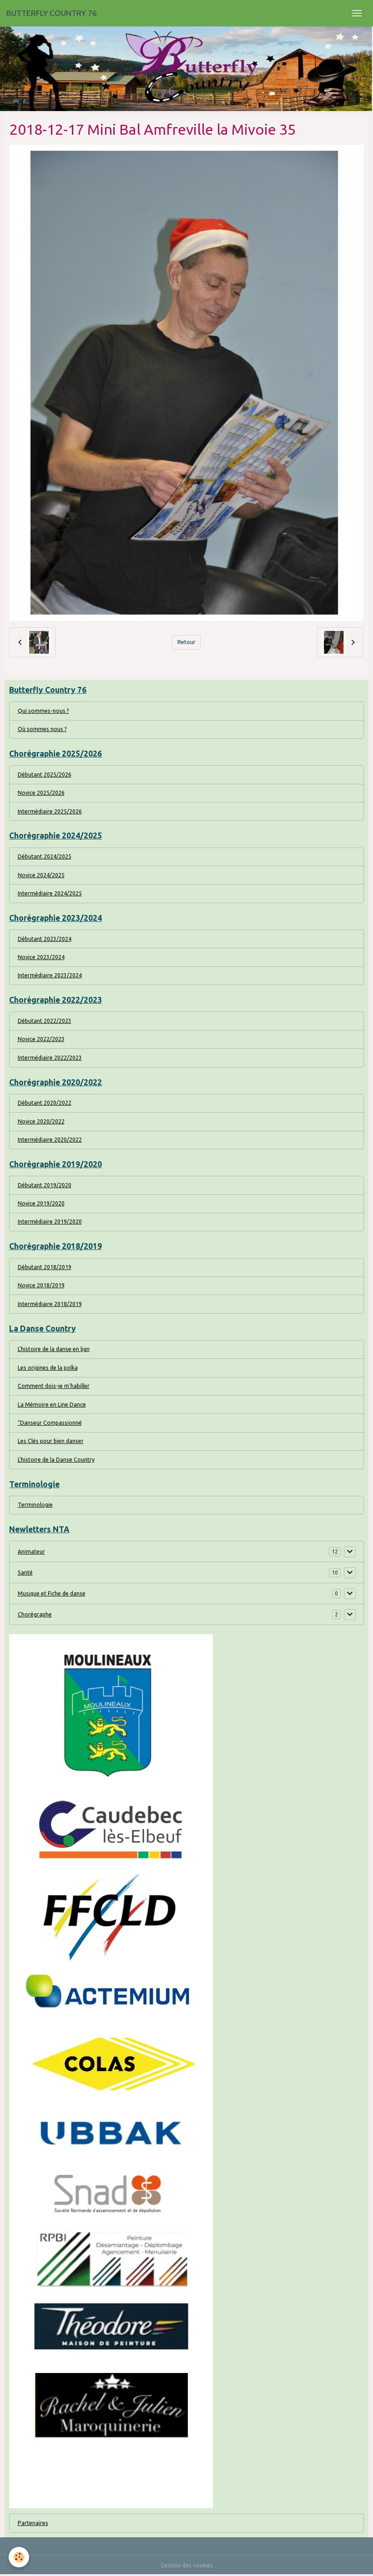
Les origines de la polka (48, 1368)
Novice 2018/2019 (41, 1285)
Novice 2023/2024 (41, 957)
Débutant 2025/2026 (44, 774)
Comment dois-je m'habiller (54, 1386)
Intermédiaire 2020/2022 (50, 1140)
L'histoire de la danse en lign (54, 1349)
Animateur (31, 1552)
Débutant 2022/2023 (44, 1021)
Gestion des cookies (187, 2565)
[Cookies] (19, 2557)
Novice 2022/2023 (41, 1039)
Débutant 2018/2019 (44, 1267)
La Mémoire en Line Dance (52, 1404)
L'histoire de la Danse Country (56, 1460)
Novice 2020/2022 (41, 1121)
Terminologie (35, 1505)
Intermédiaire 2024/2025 (50, 893)
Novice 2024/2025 (41, 875)
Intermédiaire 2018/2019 (50, 1304)
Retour (186, 642)
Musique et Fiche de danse (52, 1593)
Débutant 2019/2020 (44, 1185)
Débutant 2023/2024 (44, 939)
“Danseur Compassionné (50, 1423)
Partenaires (33, 2523)
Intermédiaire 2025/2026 (50, 811)
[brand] (51, 13)
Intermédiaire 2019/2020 (50, 1221)
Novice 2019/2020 (41, 1203)
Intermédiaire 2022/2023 (50, 1058)
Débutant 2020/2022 (44, 1103)
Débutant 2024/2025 (44, 856)
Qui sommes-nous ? (43, 711)
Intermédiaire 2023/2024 (50, 975)
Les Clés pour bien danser (51, 1441)
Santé (25, 1572)
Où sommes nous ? (42, 729)
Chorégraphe (35, 1614)
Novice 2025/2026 (41, 793)
